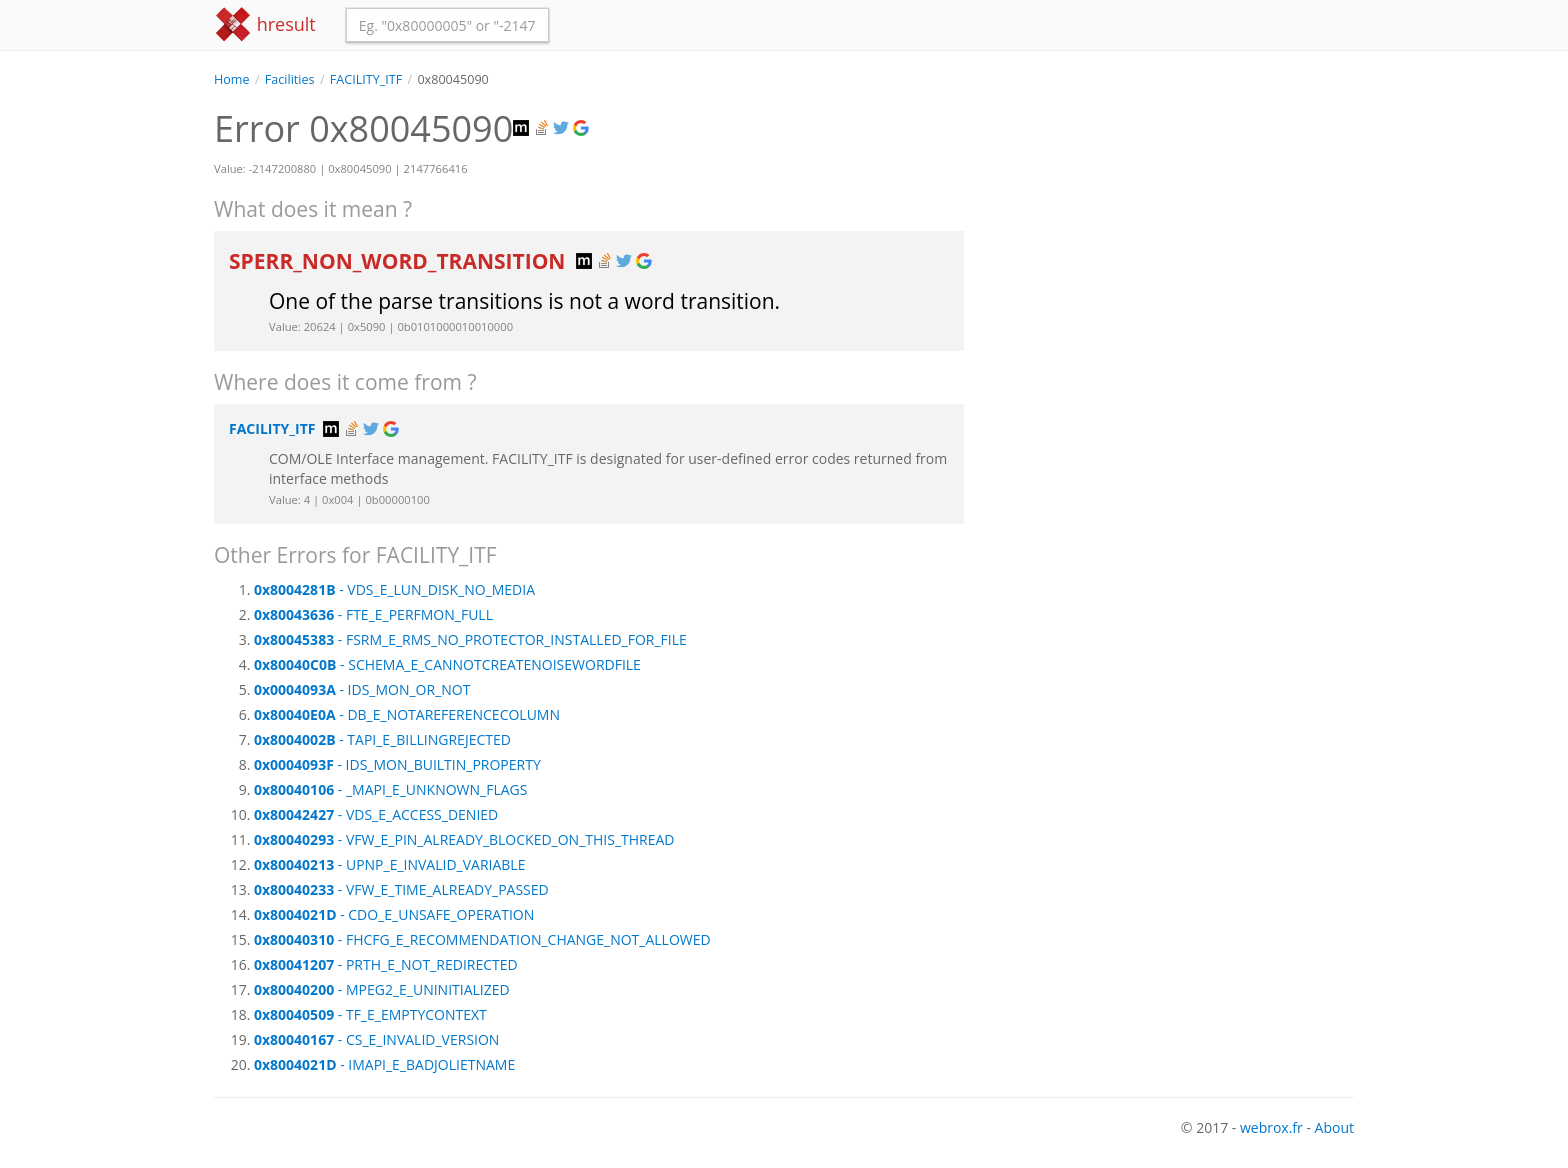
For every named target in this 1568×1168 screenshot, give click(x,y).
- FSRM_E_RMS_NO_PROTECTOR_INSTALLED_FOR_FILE (470, 639)
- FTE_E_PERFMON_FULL (373, 614)
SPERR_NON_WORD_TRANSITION (400, 261)
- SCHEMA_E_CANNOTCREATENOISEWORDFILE (447, 664)
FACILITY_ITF (366, 79)
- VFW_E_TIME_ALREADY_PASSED (401, 889)
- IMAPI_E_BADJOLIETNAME (384, 1064)
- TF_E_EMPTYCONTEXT (370, 1014)
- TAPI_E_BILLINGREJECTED (382, 739)
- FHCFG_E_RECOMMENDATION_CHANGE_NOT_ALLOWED (482, 939)
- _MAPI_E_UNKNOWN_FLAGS (390, 789)
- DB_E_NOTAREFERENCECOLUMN (407, 714)
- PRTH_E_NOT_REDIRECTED (386, 964)
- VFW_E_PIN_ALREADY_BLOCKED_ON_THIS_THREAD (464, 839)
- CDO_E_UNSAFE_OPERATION (394, 914)
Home (232, 79)
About (1334, 1127)
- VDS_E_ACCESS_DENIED (376, 814)
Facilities (290, 79)
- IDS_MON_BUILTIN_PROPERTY (397, 764)
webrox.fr (1271, 1127)
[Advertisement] (1174, 229)
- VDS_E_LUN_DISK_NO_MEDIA (394, 589)
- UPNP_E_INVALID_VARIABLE (389, 864)
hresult (265, 24)
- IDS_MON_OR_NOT (362, 689)
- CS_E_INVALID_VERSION (376, 1039)
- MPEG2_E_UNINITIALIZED (382, 989)
